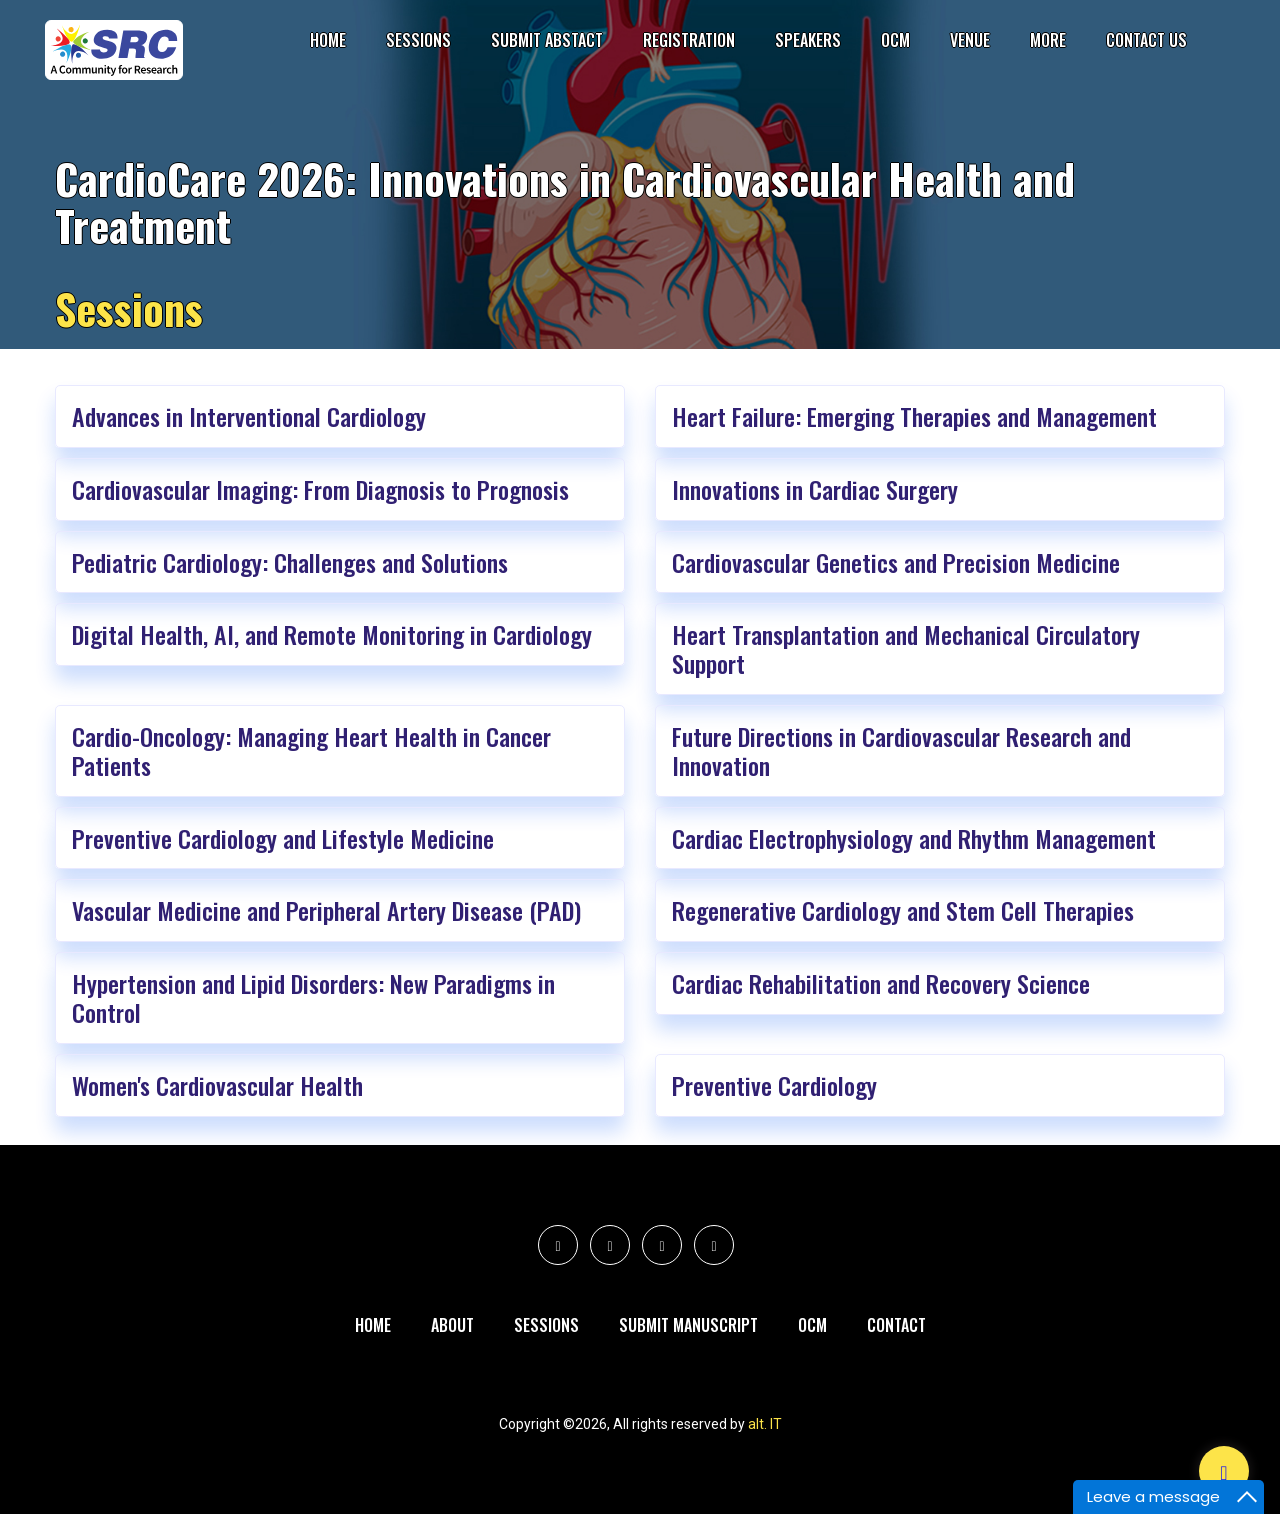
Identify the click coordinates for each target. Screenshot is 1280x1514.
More (1048, 40)
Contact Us (1146, 40)
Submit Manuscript (688, 1325)
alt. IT (765, 1424)
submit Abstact (547, 40)
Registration (689, 40)
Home (328, 40)
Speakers (808, 40)
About (452, 1325)
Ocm (812, 1325)
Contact (896, 1325)
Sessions (418, 40)
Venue (970, 40)
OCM (895, 40)
